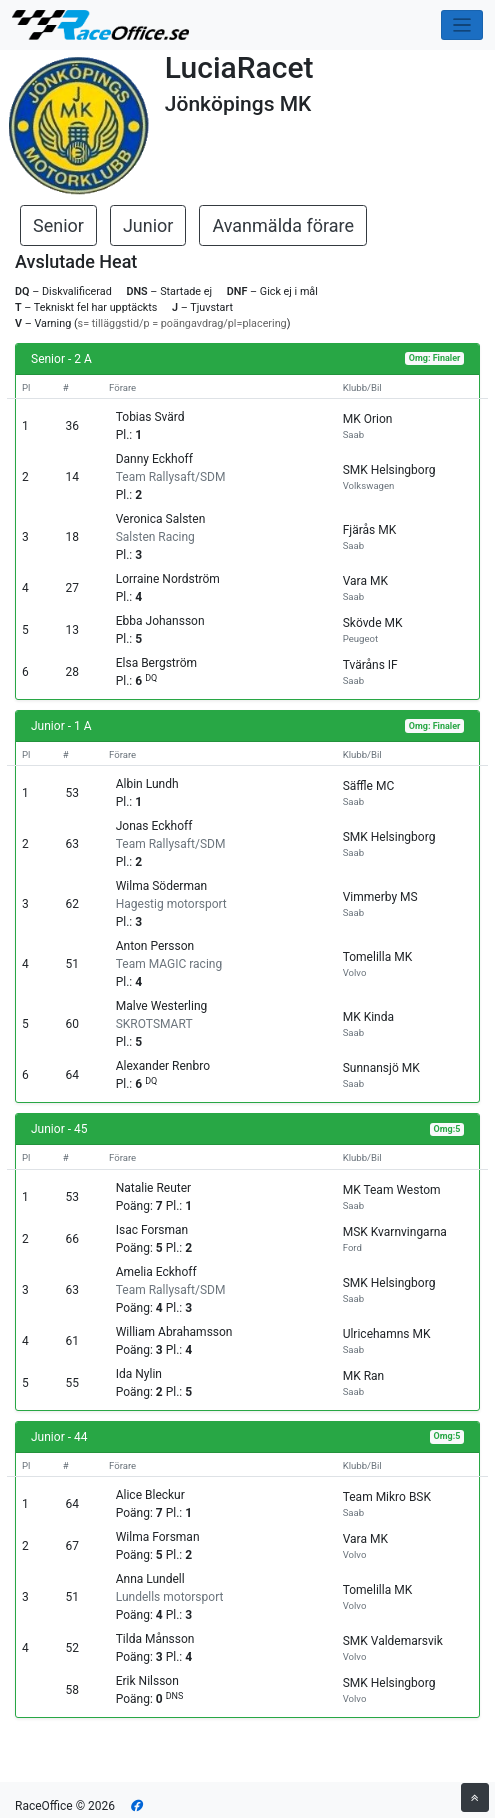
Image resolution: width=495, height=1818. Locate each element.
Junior (148, 225)
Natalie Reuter (153, 1188)
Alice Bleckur (150, 1495)
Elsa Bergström (156, 663)
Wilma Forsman (158, 1537)
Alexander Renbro (163, 1066)
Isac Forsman (152, 1230)
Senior (58, 225)
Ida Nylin (139, 1374)
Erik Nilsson (147, 1681)
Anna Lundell (150, 1579)
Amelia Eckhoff (156, 1272)
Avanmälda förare (283, 225)
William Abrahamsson (174, 1332)
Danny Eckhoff (154, 459)
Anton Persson (155, 946)
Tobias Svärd (150, 417)
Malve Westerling (162, 1006)
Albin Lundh (147, 784)
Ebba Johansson (160, 621)
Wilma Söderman (161, 886)
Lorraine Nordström (168, 579)
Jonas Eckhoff (154, 826)
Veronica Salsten (161, 519)
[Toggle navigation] (462, 25)
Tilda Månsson (155, 1639)
